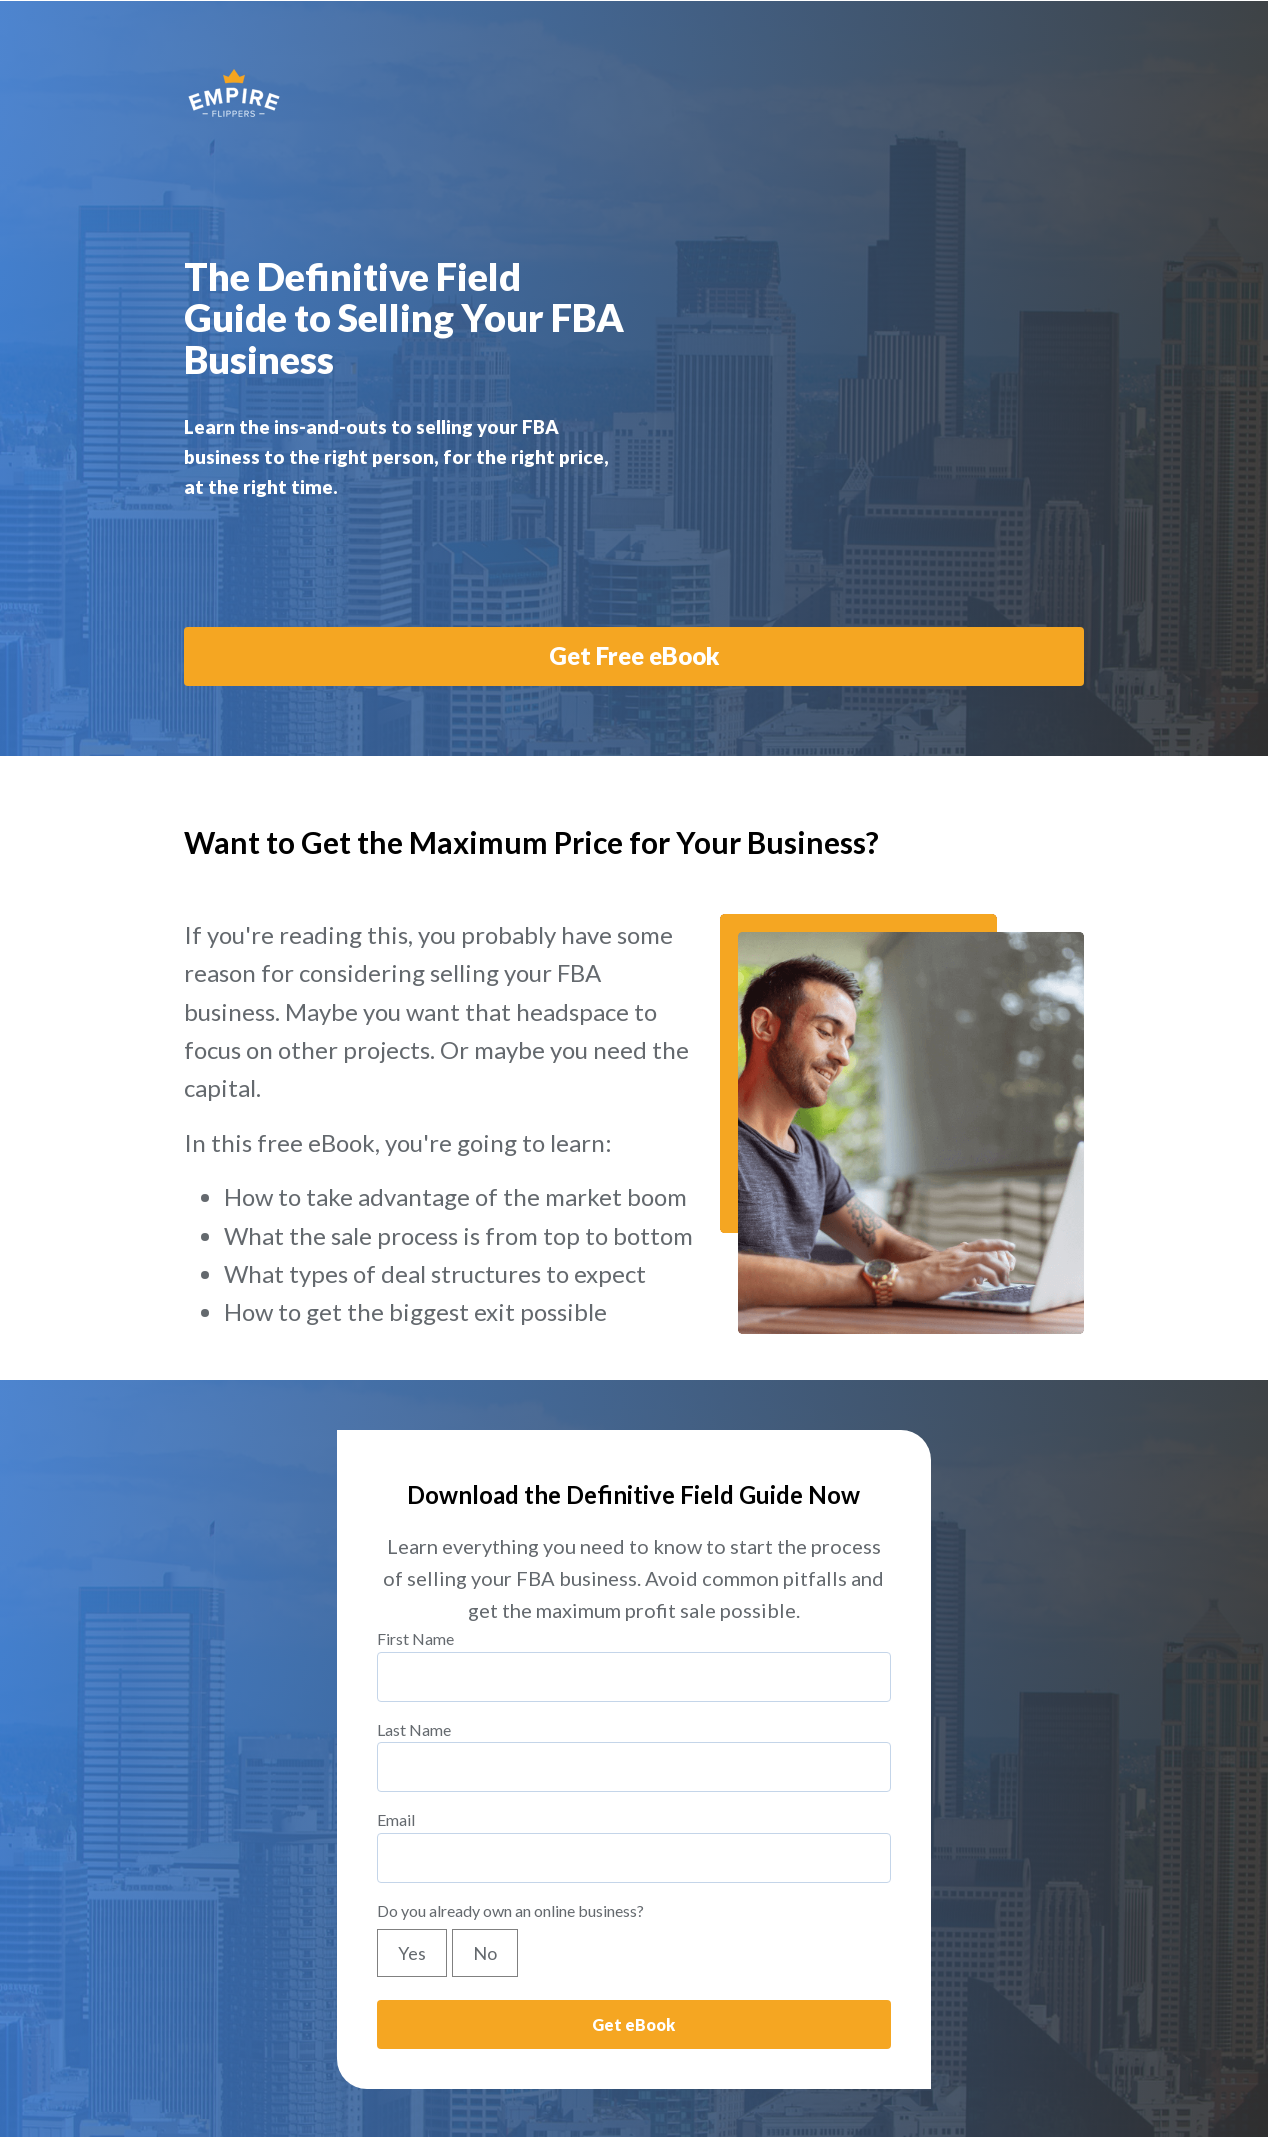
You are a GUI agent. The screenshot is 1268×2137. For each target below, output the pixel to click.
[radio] (414, 1886)
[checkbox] (634, 1886)
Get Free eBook (634, 588)
